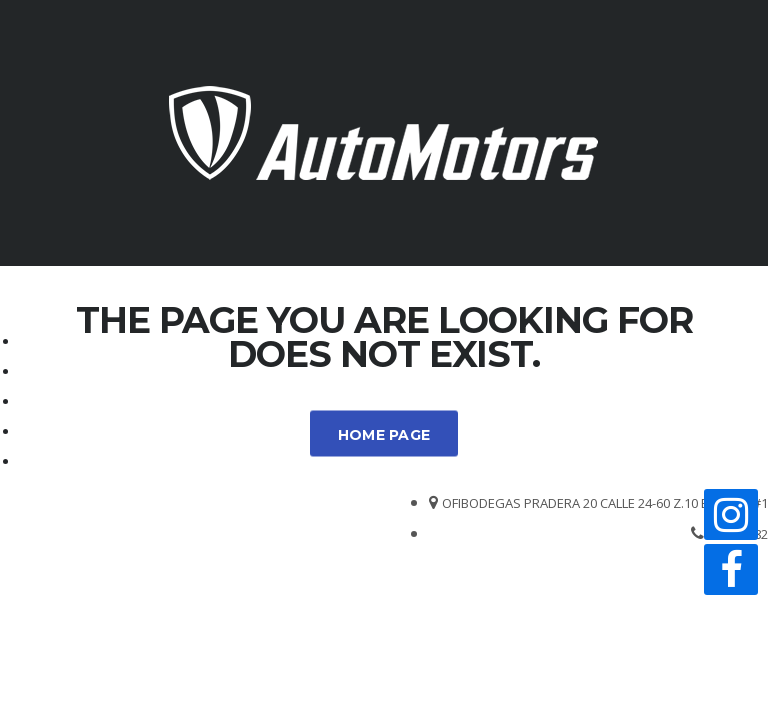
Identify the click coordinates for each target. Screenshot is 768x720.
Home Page (384, 435)
